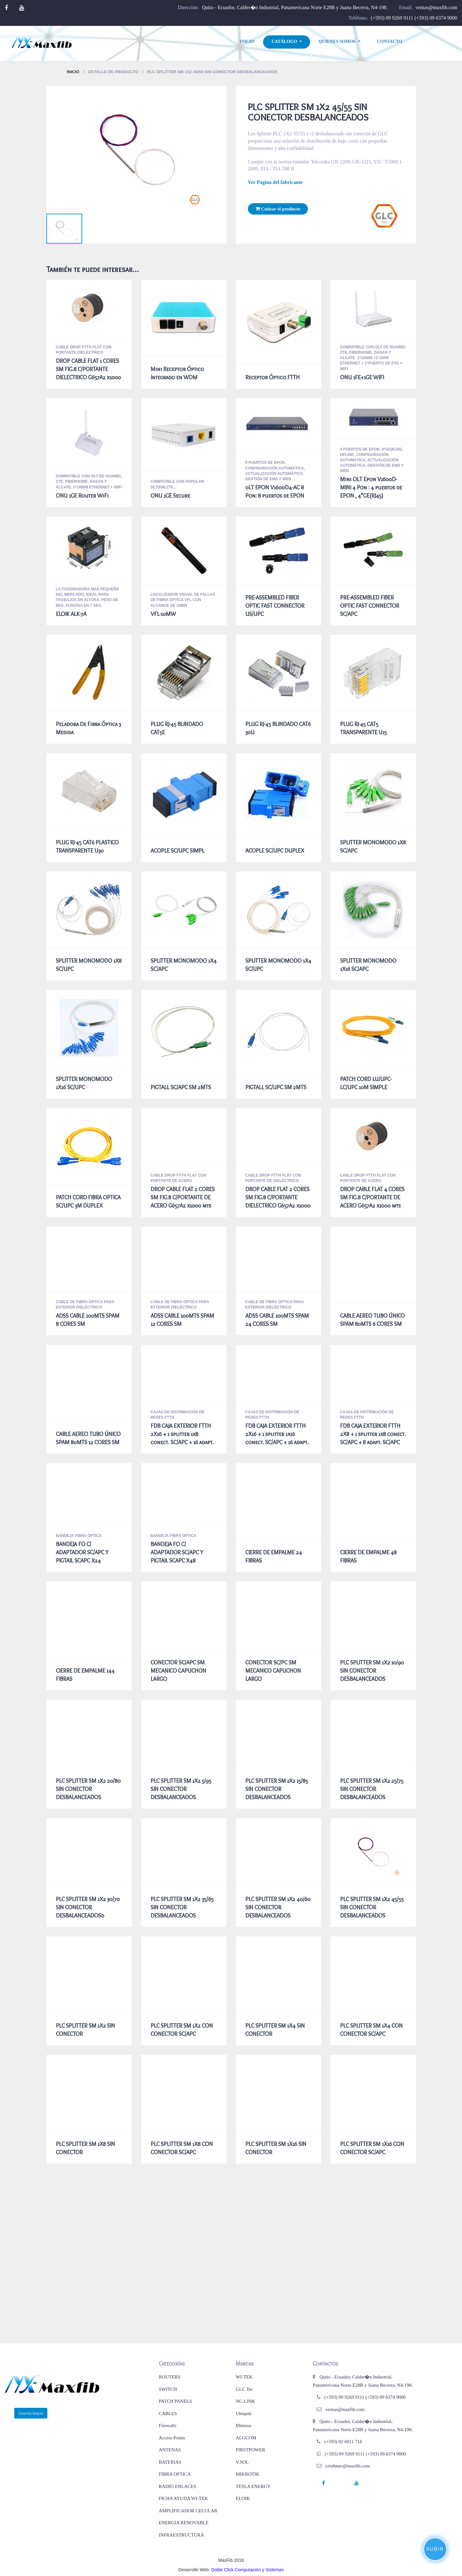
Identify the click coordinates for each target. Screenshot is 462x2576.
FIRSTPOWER (250, 2449)
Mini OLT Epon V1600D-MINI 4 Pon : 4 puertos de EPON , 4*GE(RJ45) (371, 487)
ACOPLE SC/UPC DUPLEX (274, 850)
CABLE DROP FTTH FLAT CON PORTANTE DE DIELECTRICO (273, 1178)
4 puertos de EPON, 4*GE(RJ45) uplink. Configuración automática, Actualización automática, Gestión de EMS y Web (372, 460)
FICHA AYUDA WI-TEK (183, 2498)
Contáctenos (30, 2413)
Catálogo (284, 41)
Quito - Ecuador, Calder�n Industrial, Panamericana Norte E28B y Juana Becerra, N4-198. (294, 7)
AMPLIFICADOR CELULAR (188, 2510)
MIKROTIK (247, 2474)
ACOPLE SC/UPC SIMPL (177, 850)
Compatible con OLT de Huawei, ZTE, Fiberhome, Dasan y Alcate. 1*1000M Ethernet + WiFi (89, 481)
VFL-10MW (163, 614)
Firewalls (168, 2425)
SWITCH (168, 2389)
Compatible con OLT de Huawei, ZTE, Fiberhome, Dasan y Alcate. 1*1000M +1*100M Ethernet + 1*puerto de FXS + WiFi (373, 358)
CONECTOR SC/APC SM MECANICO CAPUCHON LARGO (178, 1670)
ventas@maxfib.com (436, 7)
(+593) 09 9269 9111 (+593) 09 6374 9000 (414, 18)
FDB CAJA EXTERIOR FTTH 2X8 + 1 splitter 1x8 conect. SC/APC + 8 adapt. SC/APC (373, 1433)
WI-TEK (244, 2376)
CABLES (168, 2413)
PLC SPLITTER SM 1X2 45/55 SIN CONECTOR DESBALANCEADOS (372, 1907)
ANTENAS (170, 2449)
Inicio (247, 41)
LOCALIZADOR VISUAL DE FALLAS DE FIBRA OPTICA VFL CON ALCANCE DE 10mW (183, 599)
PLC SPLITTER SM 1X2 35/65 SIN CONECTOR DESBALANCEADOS (182, 1907)
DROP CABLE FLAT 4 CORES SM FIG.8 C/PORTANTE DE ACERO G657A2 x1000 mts (372, 1197)
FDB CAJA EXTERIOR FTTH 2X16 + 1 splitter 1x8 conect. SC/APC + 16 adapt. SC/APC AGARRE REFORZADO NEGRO (182, 1442)
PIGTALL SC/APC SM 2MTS (181, 1087)
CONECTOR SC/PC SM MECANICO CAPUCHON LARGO (273, 1670)
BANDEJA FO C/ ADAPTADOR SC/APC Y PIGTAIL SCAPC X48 (177, 1552)
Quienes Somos (337, 41)
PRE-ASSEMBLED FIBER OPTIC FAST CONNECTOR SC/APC (369, 605)
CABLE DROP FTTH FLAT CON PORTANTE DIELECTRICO (83, 350)
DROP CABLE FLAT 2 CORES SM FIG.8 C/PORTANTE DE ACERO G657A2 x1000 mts (183, 1197)
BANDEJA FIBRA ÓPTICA (79, 1535)
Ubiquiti (243, 2413)
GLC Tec (244, 2389)
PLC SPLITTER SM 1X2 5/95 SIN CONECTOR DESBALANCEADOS (181, 1788)
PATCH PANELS (175, 2401)
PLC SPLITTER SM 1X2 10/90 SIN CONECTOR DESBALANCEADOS (372, 1670)
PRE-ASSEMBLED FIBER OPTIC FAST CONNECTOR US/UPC (274, 605)
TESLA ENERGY (253, 2486)
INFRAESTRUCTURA (181, 2535)
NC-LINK (245, 2401)
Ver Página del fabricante (275, 182)
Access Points (172, 2437)
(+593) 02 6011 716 (343, 2441)
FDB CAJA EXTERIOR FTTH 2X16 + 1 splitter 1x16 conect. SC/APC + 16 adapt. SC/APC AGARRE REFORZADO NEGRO (277, 1442)
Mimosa (243, 2425)
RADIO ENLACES (177, 2486)
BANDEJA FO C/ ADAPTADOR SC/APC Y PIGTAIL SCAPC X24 (82, 1552)
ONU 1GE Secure (170, 495)
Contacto (389, 41)
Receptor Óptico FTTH (272, 377)
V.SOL (242, 2462)
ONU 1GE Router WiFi (82, 495)
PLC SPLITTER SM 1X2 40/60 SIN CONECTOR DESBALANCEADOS (277, 1907)
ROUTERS (169, 2376)
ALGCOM (246, 2437)
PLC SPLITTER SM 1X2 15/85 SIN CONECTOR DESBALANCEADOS (276, 1788)
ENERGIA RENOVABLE (184, 2522)
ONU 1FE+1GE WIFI (362, 377)
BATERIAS (170, 2462)
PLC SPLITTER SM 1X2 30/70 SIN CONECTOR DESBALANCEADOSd (88, 1907)
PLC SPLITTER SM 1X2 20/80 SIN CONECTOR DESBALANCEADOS (88, 1788)
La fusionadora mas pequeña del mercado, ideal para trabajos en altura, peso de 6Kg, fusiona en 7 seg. (87, 597)
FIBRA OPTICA (175, 2474)
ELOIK (243, 2498)
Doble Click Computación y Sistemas (247, 2569)
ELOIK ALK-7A (71, 614)
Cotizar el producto (277, 208)
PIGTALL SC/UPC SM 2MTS (275, 1087)
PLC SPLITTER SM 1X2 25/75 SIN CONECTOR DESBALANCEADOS (371, 1788)
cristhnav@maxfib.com (347, 2465)
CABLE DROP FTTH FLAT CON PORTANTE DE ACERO (178, 1178)
